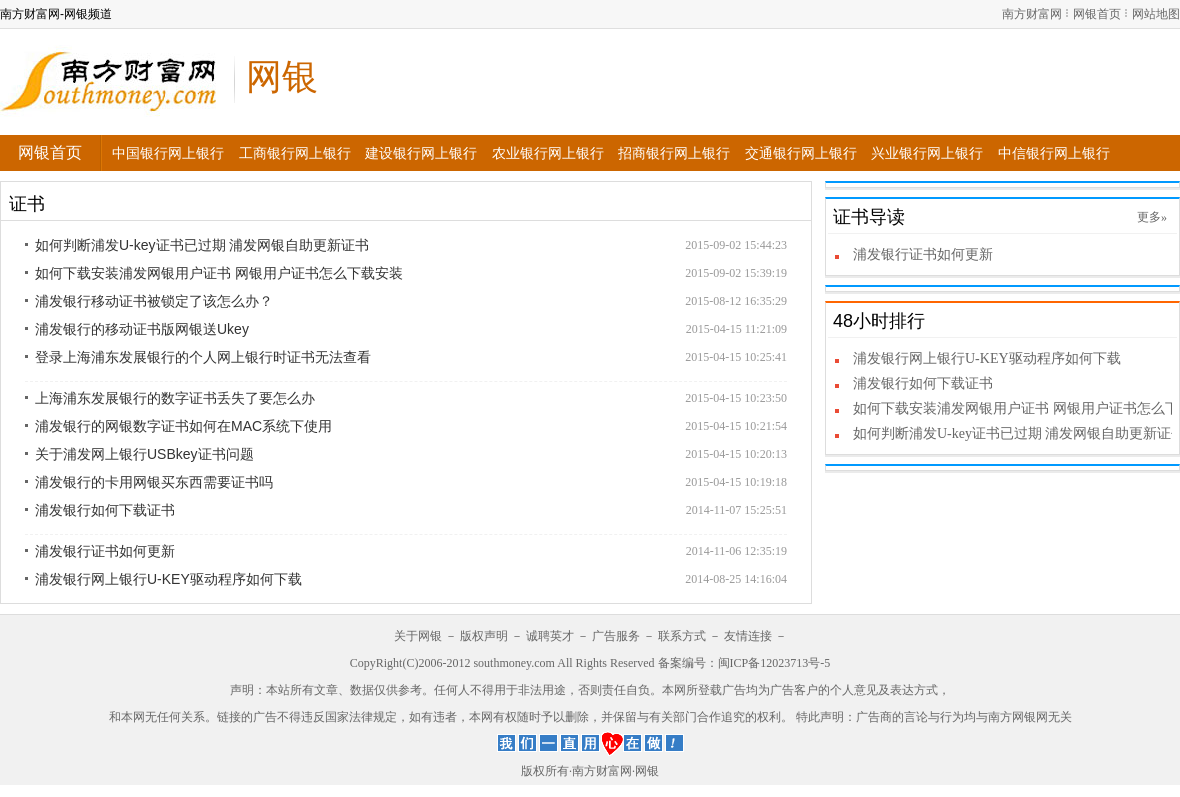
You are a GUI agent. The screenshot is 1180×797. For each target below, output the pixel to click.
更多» (1152, 217)
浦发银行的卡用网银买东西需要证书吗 (154, 482)
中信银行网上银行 (1054, 153)
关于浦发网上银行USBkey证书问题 (144, 454)
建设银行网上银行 (421, 153)
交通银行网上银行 (801, 153)
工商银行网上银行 (295, 153)
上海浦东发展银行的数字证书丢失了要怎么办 (175, 398)
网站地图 (1156, 14)
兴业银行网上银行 (927, 153)
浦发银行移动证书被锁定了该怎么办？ (154, 301)
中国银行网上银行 (168, 153)
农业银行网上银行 (548, 153)
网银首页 (1097, 14)
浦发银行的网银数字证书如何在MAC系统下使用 (183, 426)
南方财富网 (1032, 14)
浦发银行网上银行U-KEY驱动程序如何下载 (168, 579)
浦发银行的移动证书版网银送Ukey (142, 329)
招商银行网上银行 (674, 153)
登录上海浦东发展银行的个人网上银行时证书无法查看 (203, 357)
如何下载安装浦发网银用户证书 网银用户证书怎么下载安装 (219, 273)
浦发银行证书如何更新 (105, 551)
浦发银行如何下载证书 (105, 510)
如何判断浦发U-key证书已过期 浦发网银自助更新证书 (202, 245)
